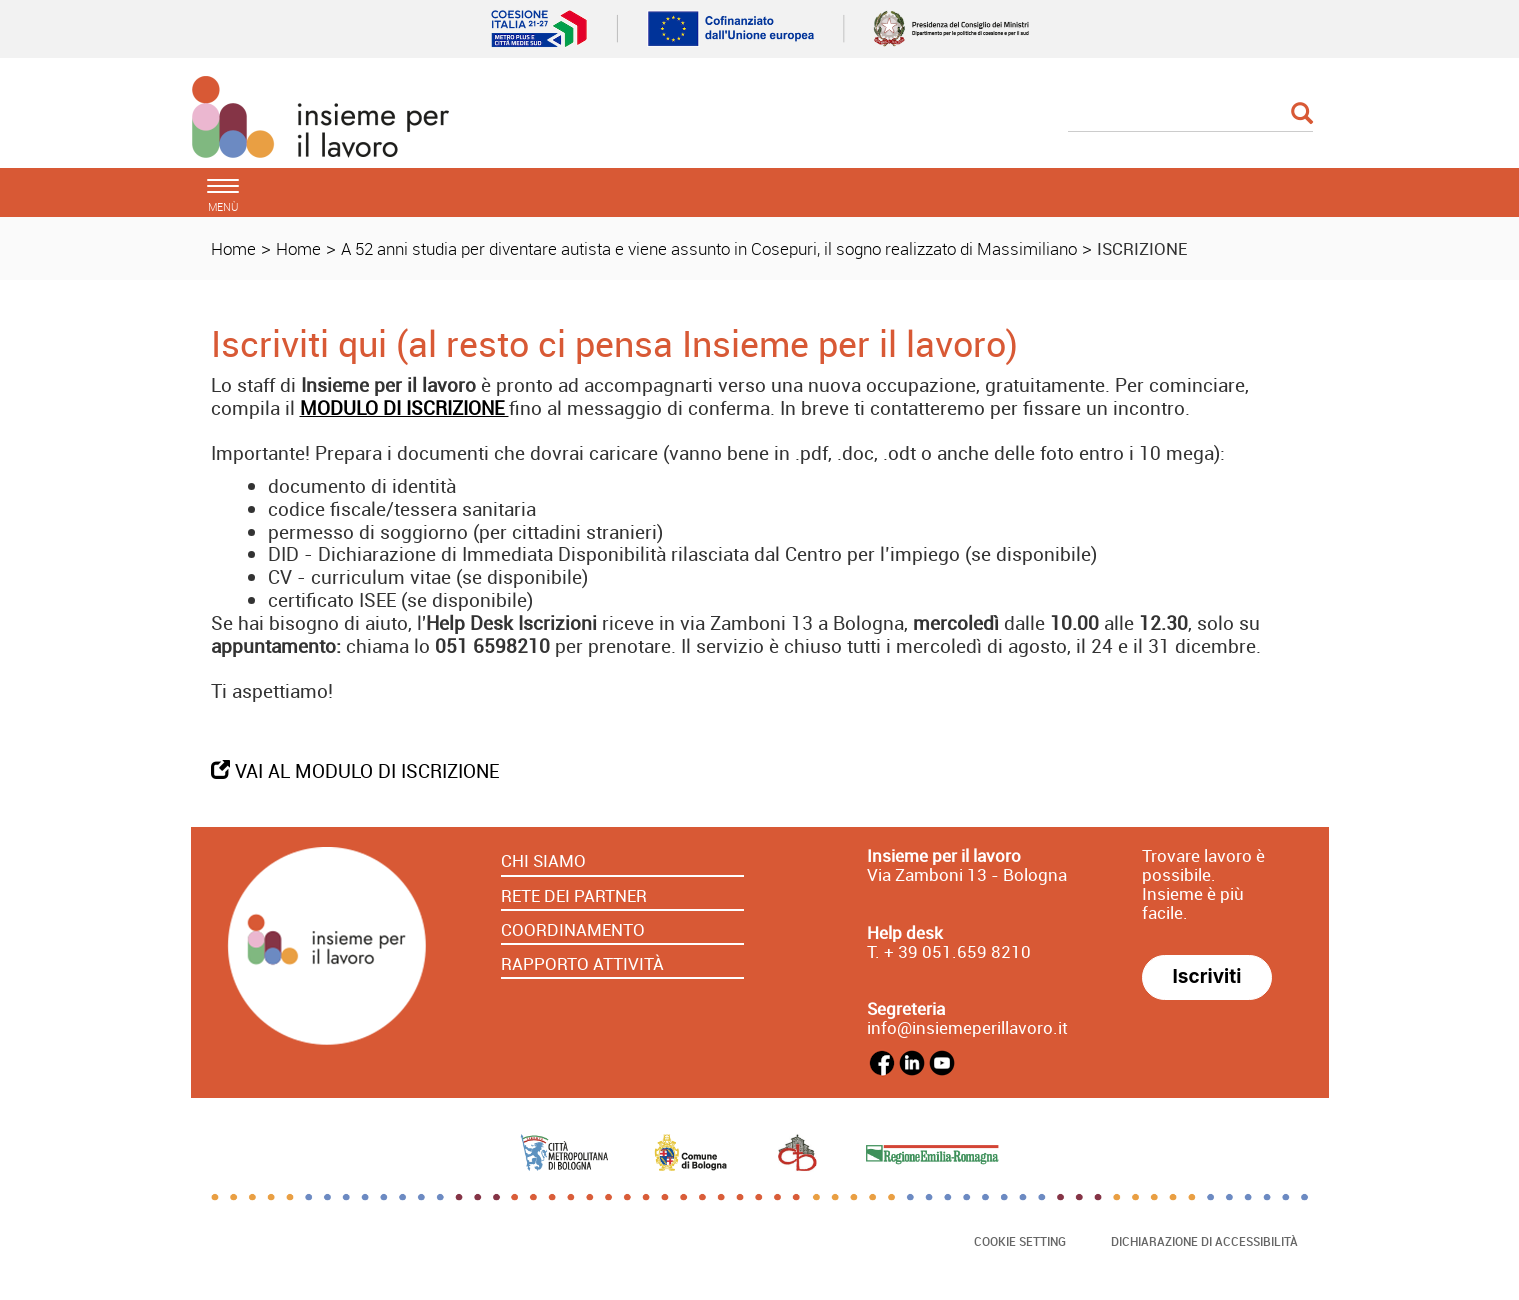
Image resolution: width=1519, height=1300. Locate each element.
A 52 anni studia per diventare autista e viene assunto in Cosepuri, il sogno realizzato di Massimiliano (709, 248)
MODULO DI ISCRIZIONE (404, 408)
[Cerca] (1190, 115)
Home (233, 248)
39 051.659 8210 (962, 951)
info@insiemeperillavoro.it (967, 1027)
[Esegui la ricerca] (1302, 114)
